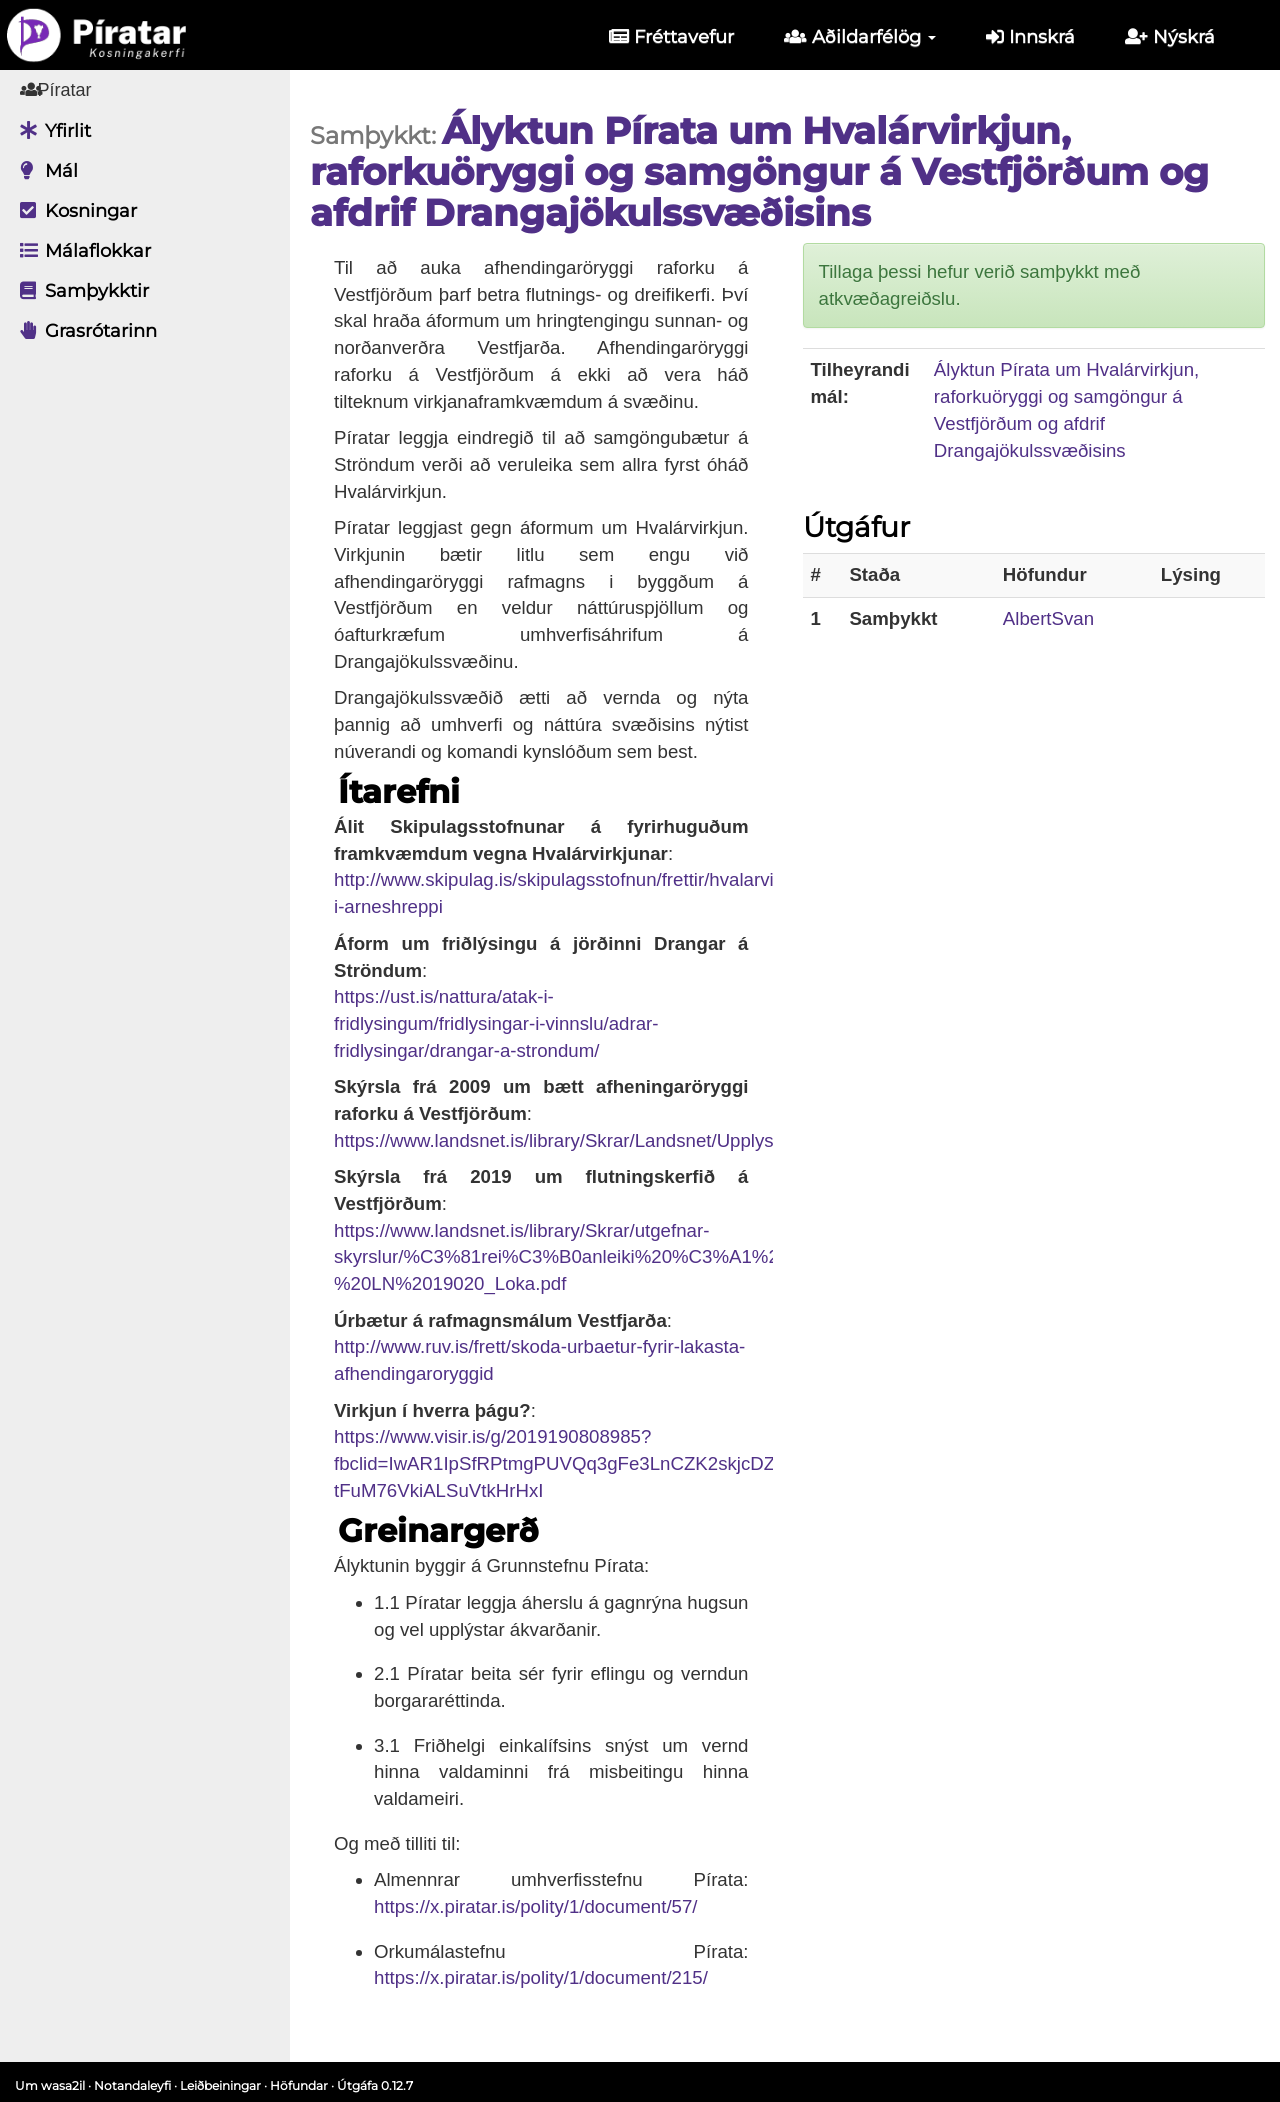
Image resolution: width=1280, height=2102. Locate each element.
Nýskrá (1170, 37)
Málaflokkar (80, 251)
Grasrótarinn (83, 331)
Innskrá (1030, 37)
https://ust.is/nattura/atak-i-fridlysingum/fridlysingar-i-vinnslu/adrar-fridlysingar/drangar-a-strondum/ (496, 1023)
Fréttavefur (671, 37)
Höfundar (299, 2085)
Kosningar (73, 211)
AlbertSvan (1048, 618)
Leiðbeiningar (220, 2085)
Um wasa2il (50, 2085)
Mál (44, 171)
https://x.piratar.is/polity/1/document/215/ (541, 1977)
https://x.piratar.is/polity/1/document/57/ (536, 1906)
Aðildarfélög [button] (860, 37)
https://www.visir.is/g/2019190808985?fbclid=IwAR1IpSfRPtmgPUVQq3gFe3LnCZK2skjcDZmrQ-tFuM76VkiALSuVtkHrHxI (576, 1463)
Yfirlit (50, 131)
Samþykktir (79, 291)
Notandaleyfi (132, 2085)
